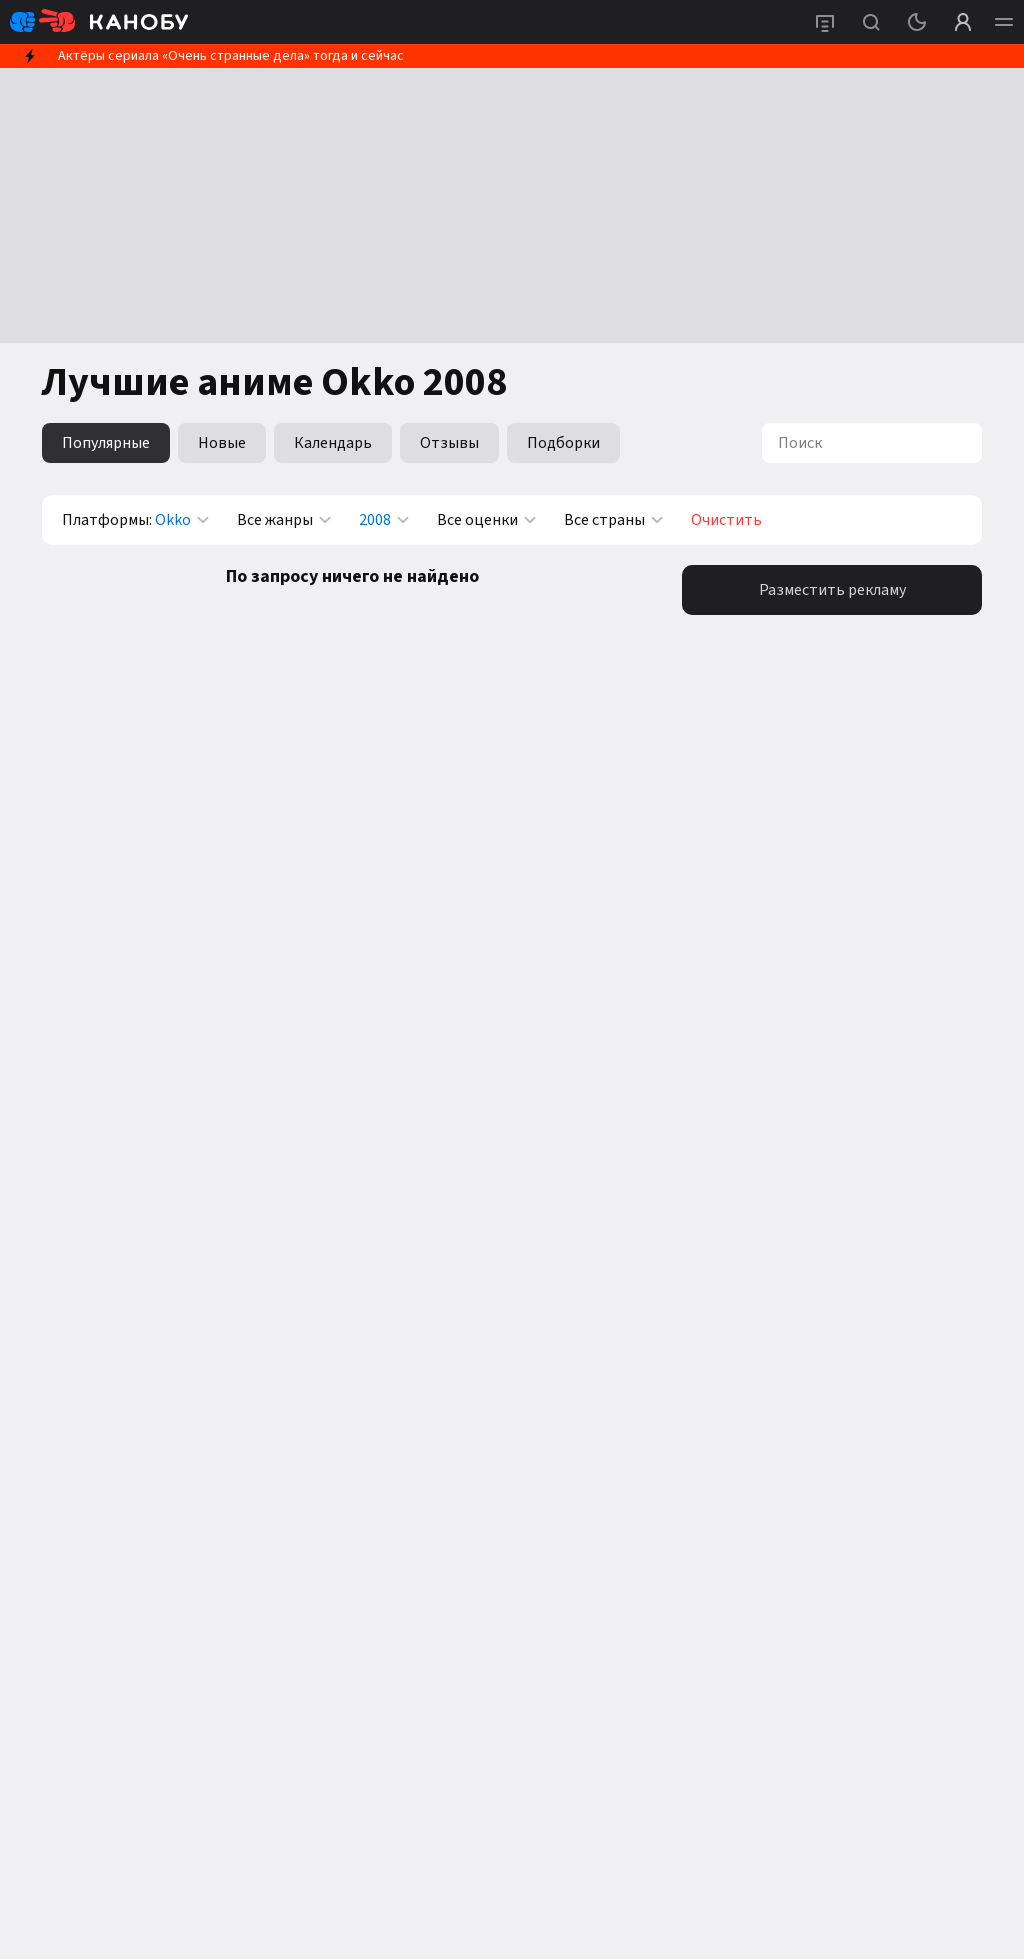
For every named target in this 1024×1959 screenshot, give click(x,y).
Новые (222, 443)
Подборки (563, 443)
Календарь (333, 443)
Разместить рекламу (832, 590)
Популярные (106, 443)
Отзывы (449, 443)
